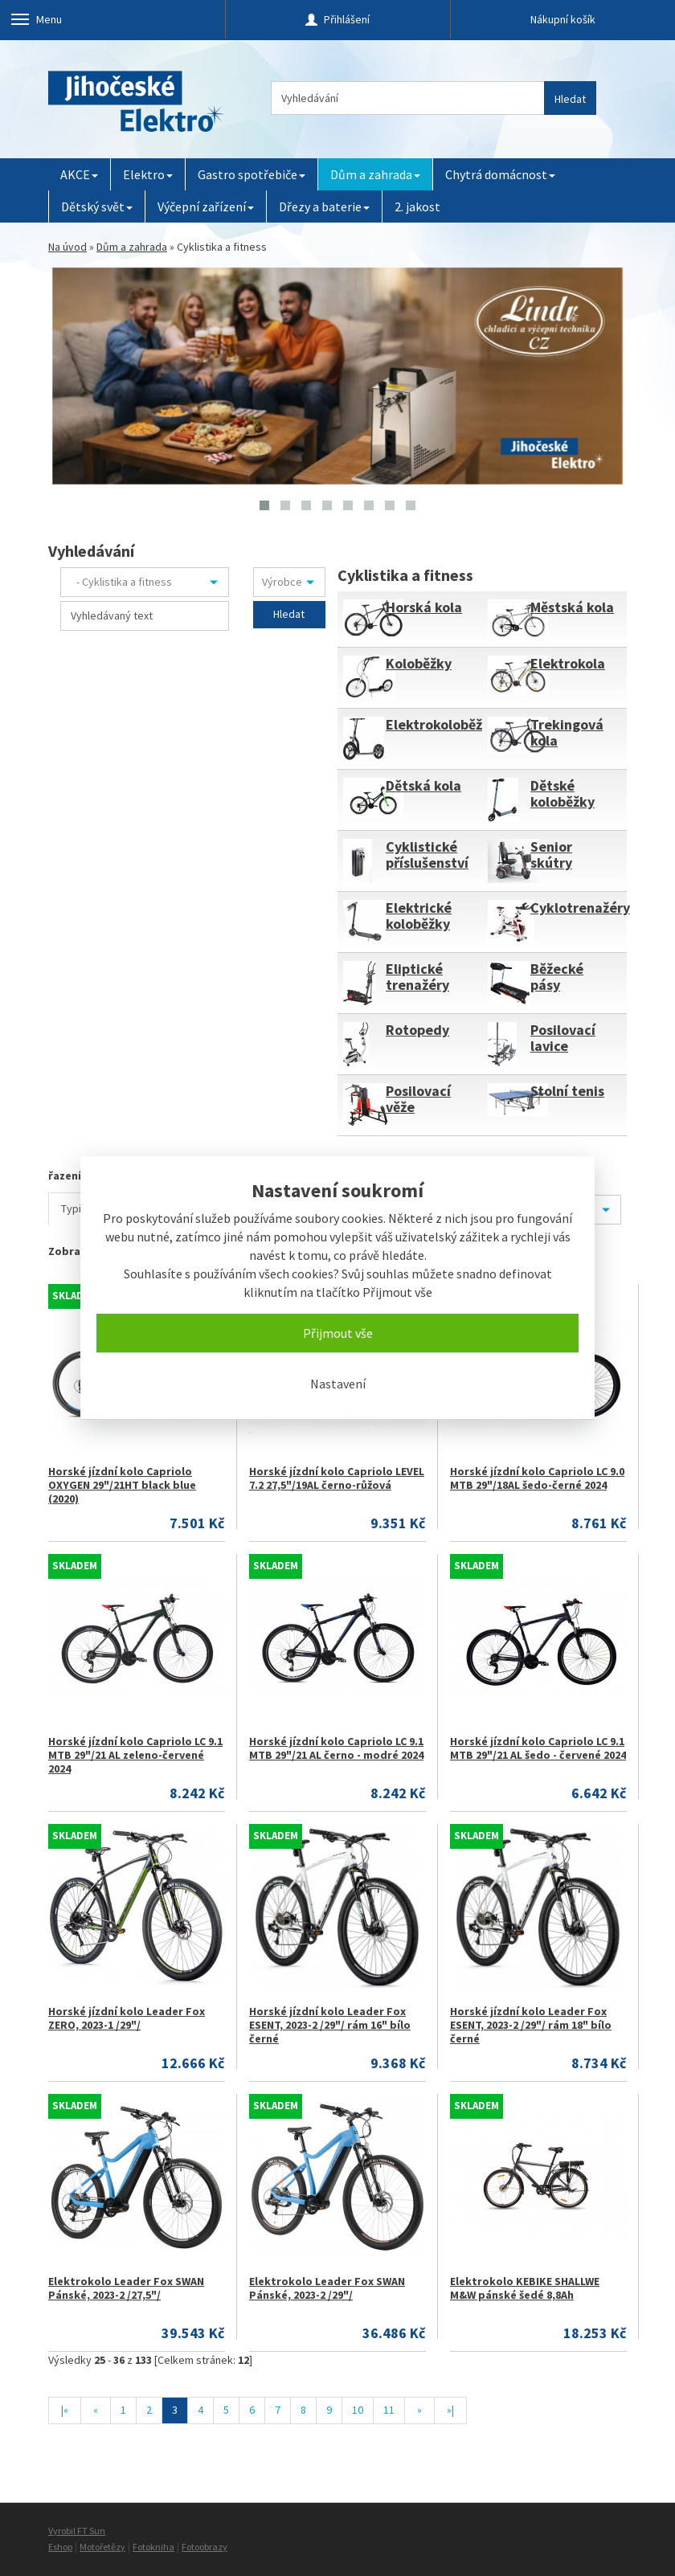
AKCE (79, 174)
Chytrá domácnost (500, 174)
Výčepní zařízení (206, 206)
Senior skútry (551, 854)
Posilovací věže (418, 1099)
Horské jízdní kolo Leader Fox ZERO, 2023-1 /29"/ (126, 2018)
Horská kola (424, 607)
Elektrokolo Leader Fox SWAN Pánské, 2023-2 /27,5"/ (126, 2288)
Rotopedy (417, 1029)
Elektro (148, 174)
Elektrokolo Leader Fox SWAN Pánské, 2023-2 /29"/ (327, 2288)
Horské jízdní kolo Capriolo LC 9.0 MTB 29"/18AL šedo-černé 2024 (537, 1478)
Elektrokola (567, 663)
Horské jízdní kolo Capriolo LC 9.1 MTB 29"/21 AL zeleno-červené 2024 (135, 1755)
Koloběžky (419, 663)
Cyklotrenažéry (580, 907)
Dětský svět (97, 206)
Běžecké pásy (556, 976)
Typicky (79, 1208)
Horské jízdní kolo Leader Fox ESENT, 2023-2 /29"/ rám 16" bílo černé (330, 2025)
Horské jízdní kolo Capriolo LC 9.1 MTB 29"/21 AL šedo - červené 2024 (538, 1748)
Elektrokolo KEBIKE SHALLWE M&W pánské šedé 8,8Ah (524, 2288)
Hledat (570, 99)
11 (389, 2409)
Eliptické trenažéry (417, 976)
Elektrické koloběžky (419, 915)
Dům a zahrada (375, 174)
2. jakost (417, 206)
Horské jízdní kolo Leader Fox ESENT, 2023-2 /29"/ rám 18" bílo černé (531, 2025)
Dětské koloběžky (562, 793)
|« (65, 2409)
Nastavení (338, 1384)
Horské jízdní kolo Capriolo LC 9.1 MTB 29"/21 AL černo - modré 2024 (336, 1748)
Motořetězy (102, 2547)
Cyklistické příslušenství (427, 854)
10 (357, 2409)
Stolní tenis (567, 1091)
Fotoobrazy (204, 2547)
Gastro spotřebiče (251, 174)
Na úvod (67, 246)
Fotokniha (153, 2547)
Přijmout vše (338, 1333)
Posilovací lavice (562, 1037)
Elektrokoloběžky (441, 724)
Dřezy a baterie (324, 206)
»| (450, 2409)
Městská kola (572, 607)
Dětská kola (423, 785)
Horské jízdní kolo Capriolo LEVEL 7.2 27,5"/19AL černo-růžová (336, 1478)
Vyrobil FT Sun (76, 2531)
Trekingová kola (566, 732)
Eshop (60, 2547)
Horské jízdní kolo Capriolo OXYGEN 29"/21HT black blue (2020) (122, 1485)
